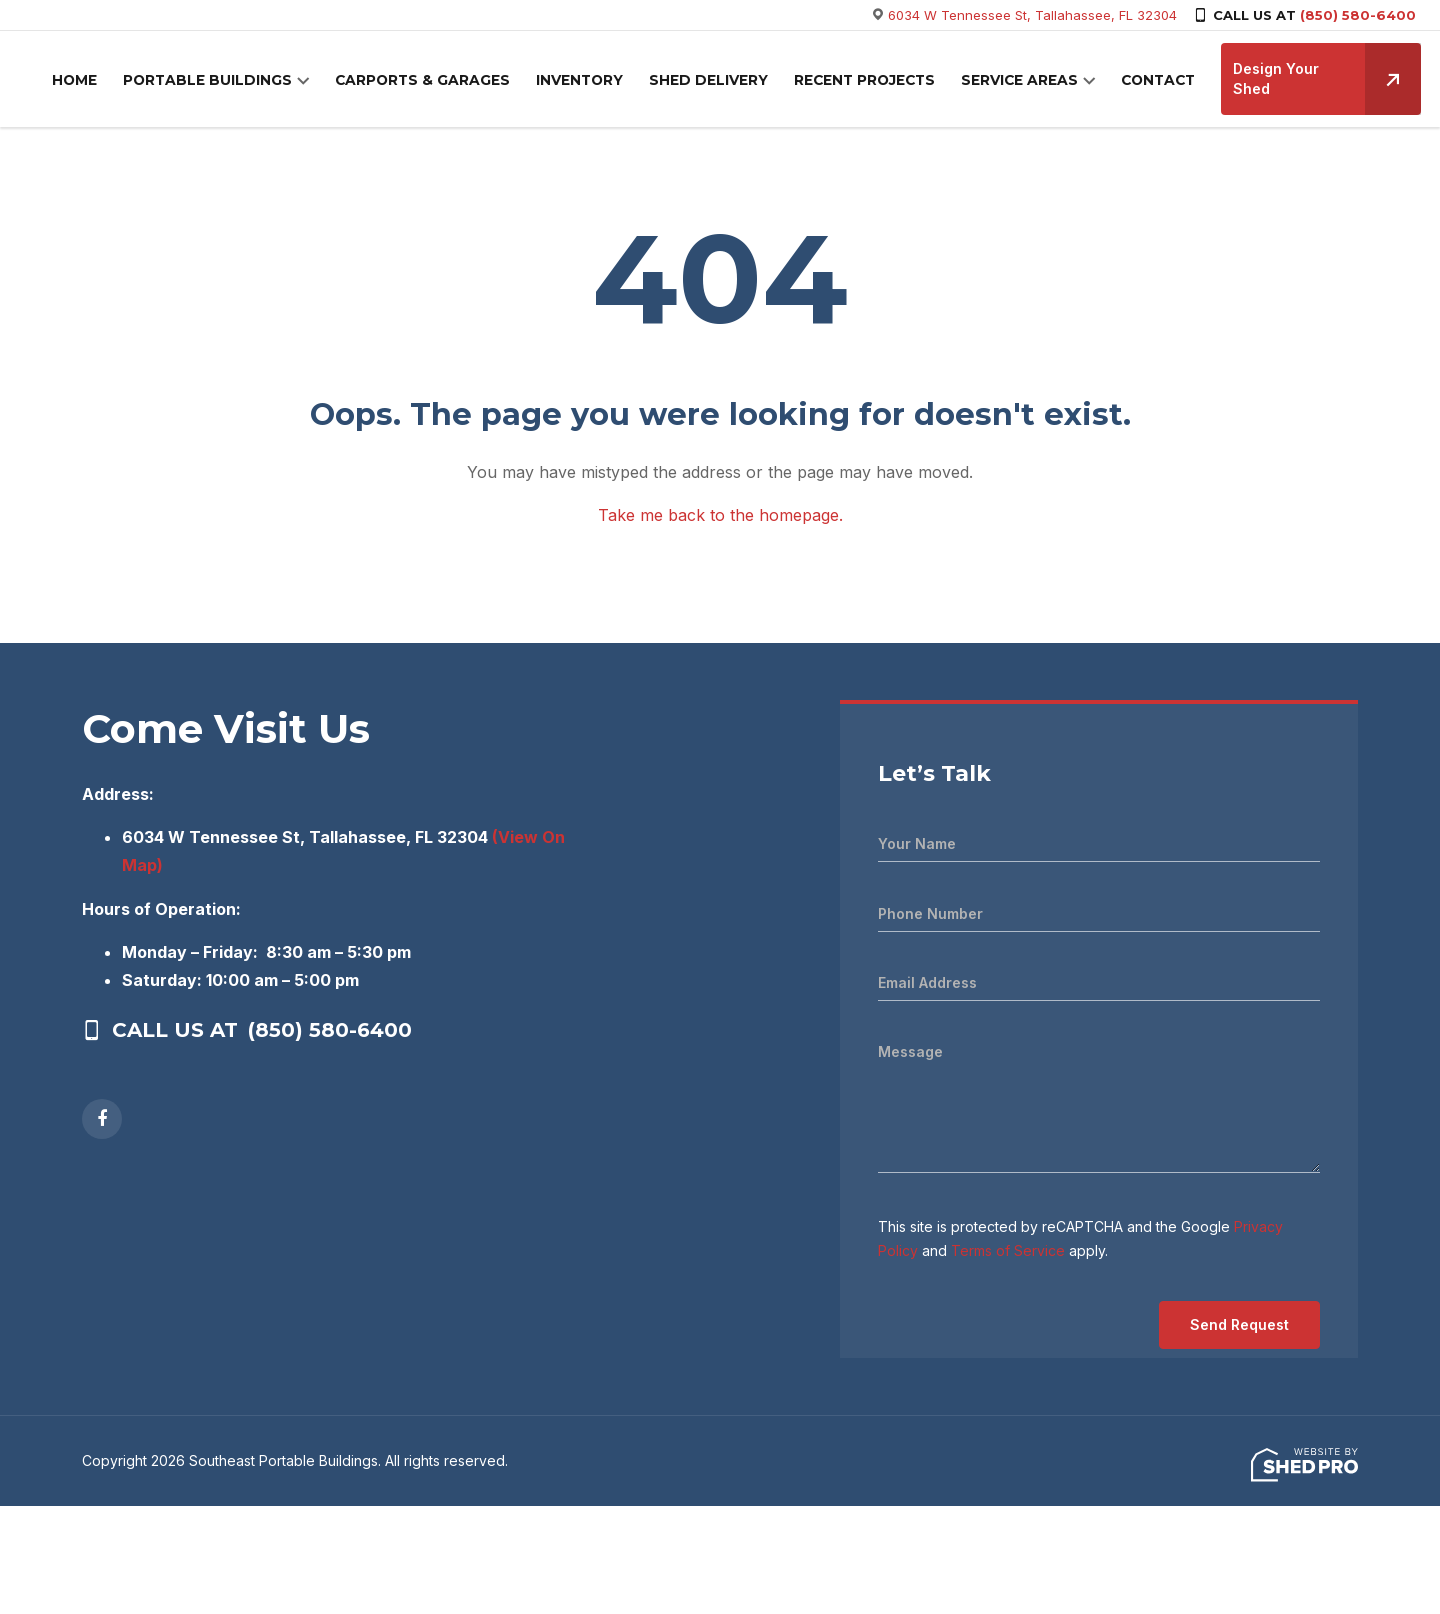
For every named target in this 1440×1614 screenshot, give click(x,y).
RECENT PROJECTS (866, 81)
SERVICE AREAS (1018, 81)
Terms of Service (1008, 1250)
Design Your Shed (1322, 79)
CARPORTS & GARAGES (439, 81)
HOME (104, 81)
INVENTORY (591, 81)
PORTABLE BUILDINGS (232, 81)
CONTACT (1154, 81)
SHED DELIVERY (715, 81)
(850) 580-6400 (1358, 15)
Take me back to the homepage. (720, 515)
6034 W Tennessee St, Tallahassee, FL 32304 (1032, 15)
